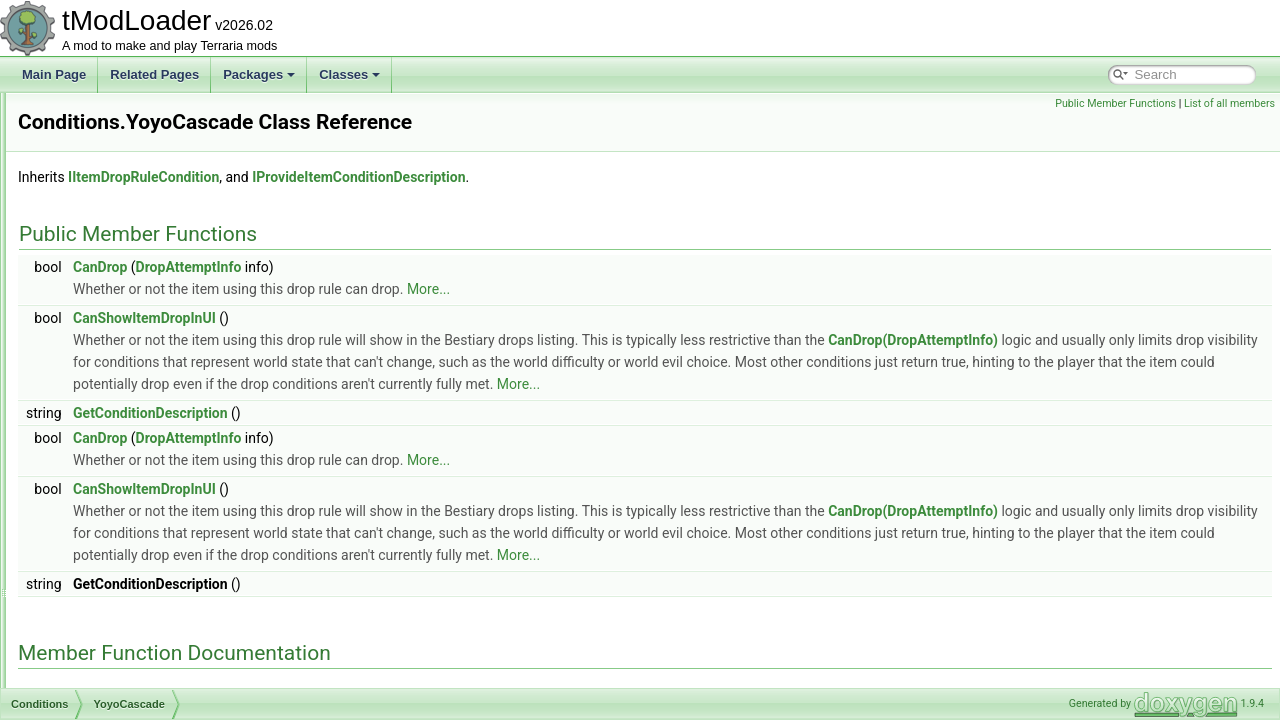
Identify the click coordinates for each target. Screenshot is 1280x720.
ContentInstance (109, 686)
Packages (259, 74)
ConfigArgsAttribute (118, 576)
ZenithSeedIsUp (125, 532)
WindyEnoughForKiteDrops (154, 356)
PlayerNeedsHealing (136, 136)
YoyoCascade (119, 400)
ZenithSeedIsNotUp (134, 510)
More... (678, 289)
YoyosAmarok (119, 422)
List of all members (1229, 103)
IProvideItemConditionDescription (608, 177)
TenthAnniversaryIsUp (140, 334)
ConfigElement (105, 598)
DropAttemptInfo (439, 267)
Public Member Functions (1115, 103)
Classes (349, 74)
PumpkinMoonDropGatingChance (171, 180)
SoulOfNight (114, 290)
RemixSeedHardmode (141, 246)
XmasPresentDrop (131, 378)
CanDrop (350, 267)
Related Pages (154, 74)
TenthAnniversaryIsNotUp (150, 312)
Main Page (54, 74)
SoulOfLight (113, 268)
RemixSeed (113, 202)
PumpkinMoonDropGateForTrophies (178, 158)
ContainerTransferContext (135, 664)
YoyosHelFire (117, 444)
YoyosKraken (117, 466)
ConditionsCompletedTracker (143, 554)
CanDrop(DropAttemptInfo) (1163, 340)
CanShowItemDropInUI (394, 318)
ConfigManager (107, 642)
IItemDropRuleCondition (393, 177)
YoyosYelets (114, 488)
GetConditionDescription (400, 435)
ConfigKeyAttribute (116, 620)
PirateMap (109, 114)
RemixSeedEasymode (141, 224)
